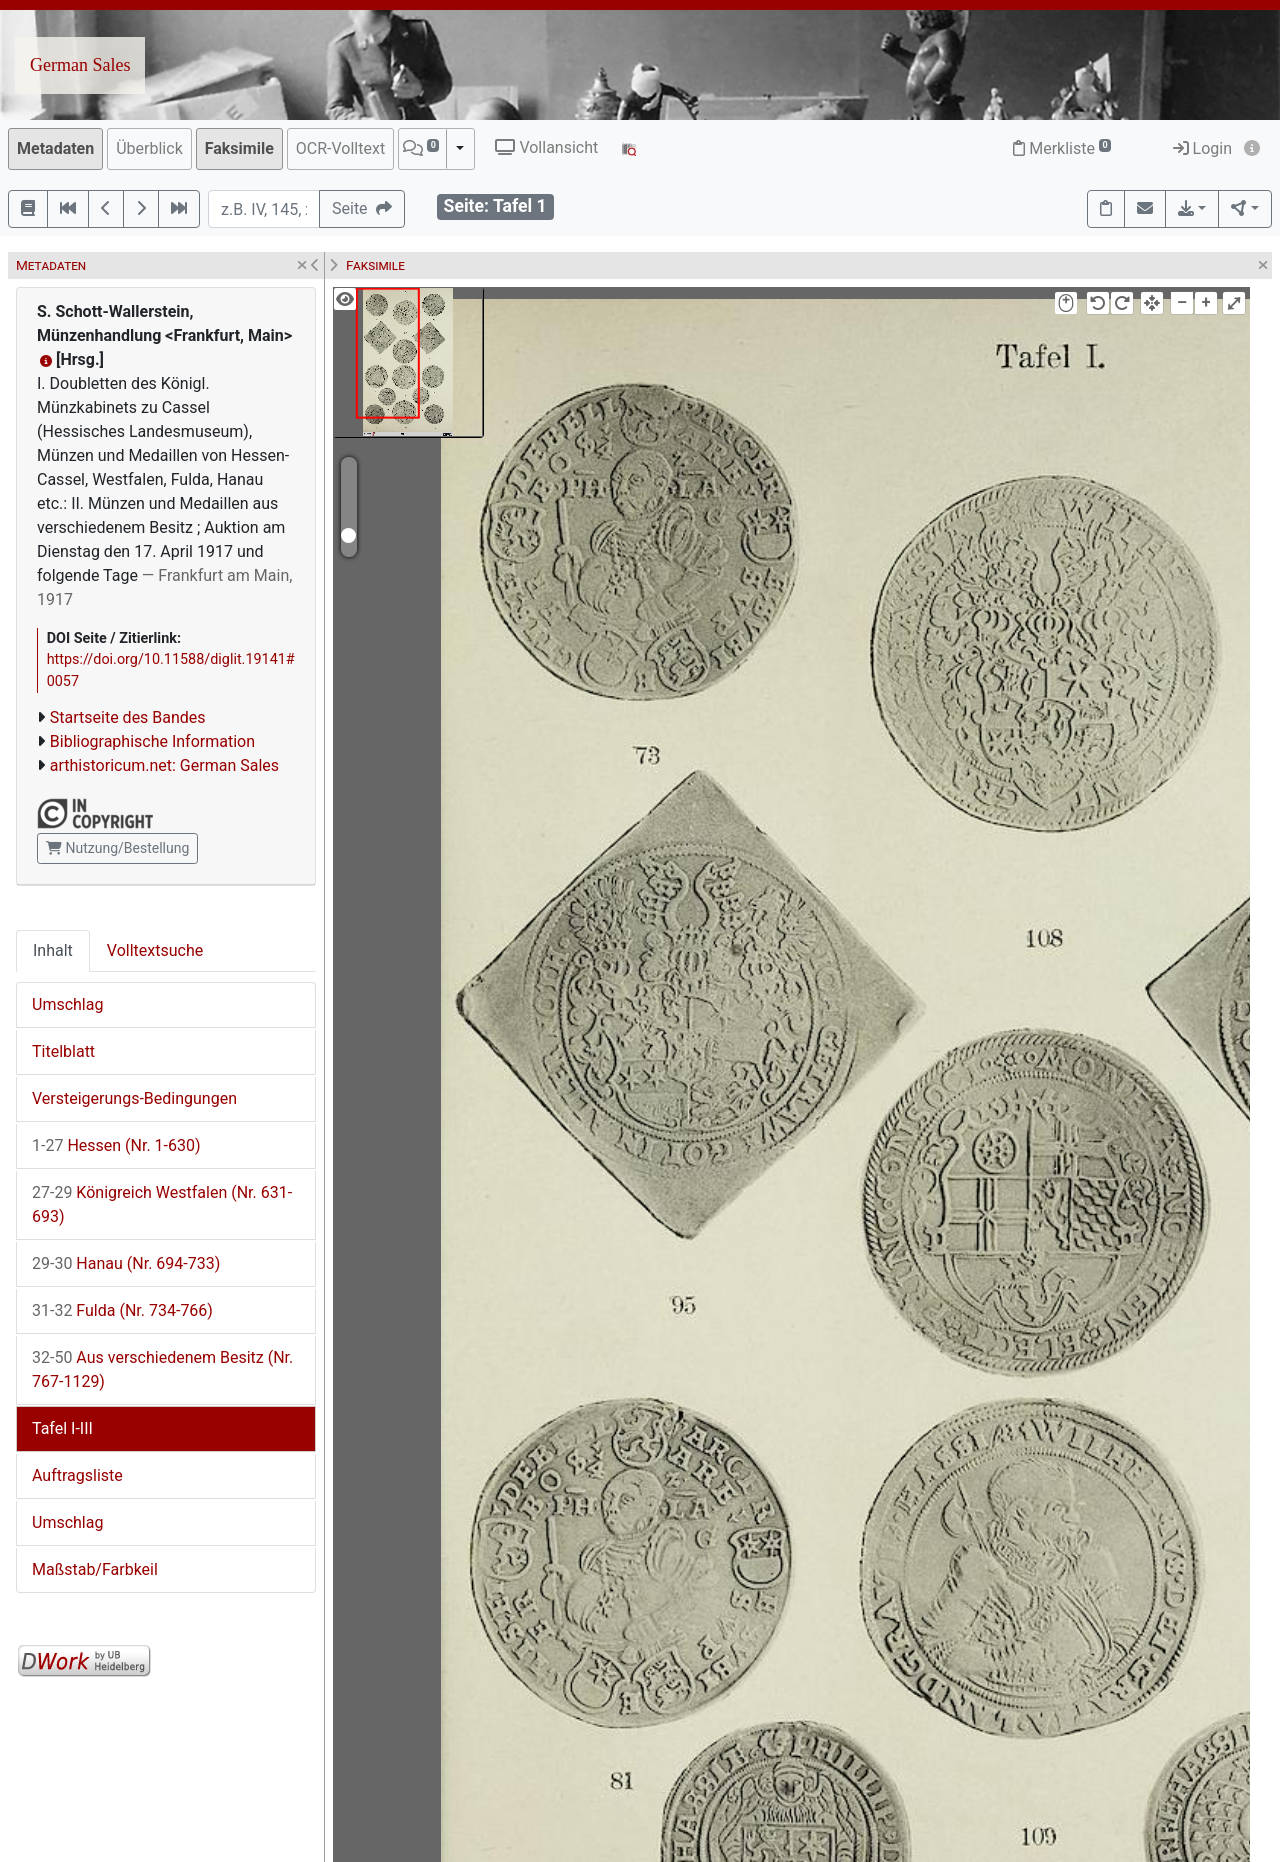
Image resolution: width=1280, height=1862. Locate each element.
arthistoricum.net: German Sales (164, 765)
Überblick (149, 148)
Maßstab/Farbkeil (95, 1569)
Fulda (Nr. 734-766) (122, 1310)
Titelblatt (63, 1051)
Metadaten (55, 148)
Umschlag (67, 1004)
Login (1202, 148)
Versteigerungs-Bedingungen (134, 1098)
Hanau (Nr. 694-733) (126, 1263)
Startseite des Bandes (128, 717)
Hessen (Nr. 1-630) (116, 1145)
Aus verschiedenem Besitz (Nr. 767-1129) (162, 1369)
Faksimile (239, 148)
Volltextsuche (155, 950)
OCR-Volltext (340, 148)
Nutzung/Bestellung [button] (117, 848)
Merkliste (1062, 148)
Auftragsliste (77, 1475)
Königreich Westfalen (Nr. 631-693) (162, 1204)
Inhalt (53, 950)
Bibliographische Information (152, 741)
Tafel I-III (62, 1428)
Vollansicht (546, 147)
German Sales (80, 65)
